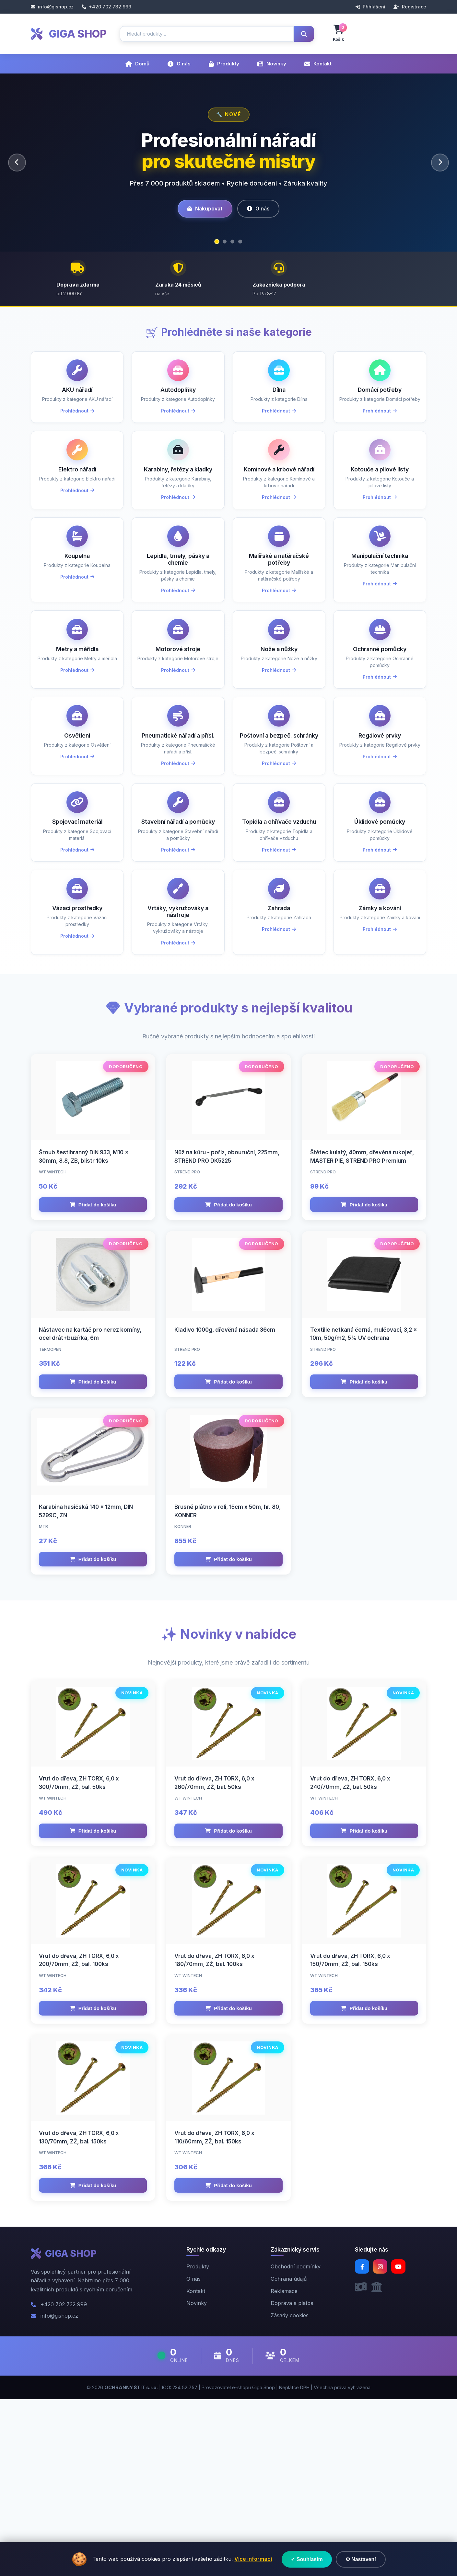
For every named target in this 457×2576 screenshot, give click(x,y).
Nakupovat (202, 208)
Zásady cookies (290, 2492)
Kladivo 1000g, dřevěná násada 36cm (224, 1437)
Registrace (409, 6)
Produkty (224, 64)
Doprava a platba (292, 2480)
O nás (179, 64)
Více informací (253, 2559)
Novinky (271, 64)
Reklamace (284, 2468)
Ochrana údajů (289, 2455)
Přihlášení (370, 6)
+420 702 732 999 (106, 6)
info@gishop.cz (52, 6)
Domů (137, 64)
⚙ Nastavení (361, 2559)
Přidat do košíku (93, 1295)
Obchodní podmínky (296, 2443)
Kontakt (318, 64)
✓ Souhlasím (306, 2559)
